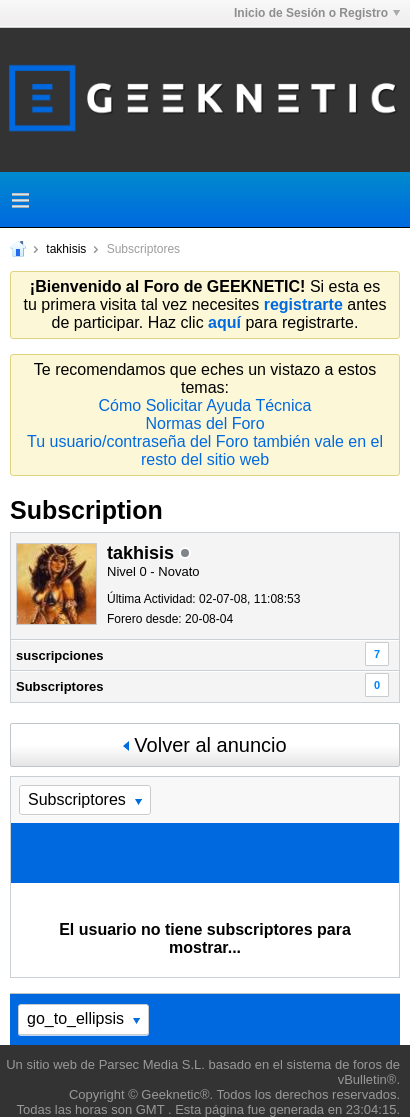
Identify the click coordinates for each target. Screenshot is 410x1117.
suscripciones (59, 655)
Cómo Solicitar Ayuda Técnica (205, 405)
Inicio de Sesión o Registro (317, 13)
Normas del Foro (204, 423)
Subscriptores (59, 686)
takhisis (66, 249)
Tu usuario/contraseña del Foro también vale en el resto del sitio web (205, 450)
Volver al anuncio (204, 745)
